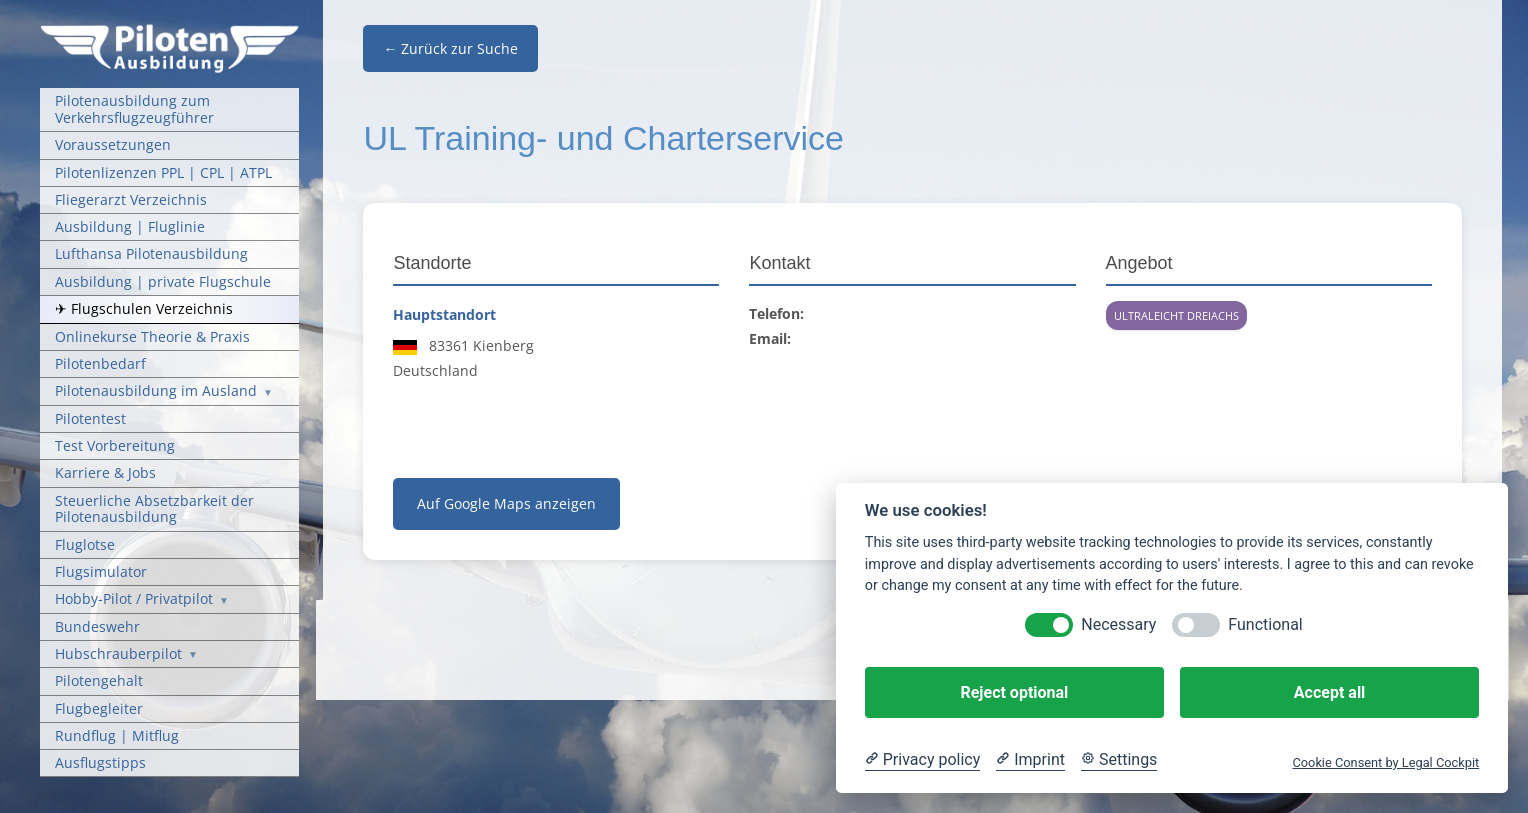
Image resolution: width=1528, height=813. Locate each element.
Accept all (1329, 692)
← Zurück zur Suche (450, 48)
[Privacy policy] (922, 760)
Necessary (1118, 624)
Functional (1265, 624)
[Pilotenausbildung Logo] (169, 30)
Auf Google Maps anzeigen (506, 503)
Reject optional (1014, 692)
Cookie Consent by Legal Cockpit (1385, 762)
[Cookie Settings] (1119, 760)
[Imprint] (1030, 760)
